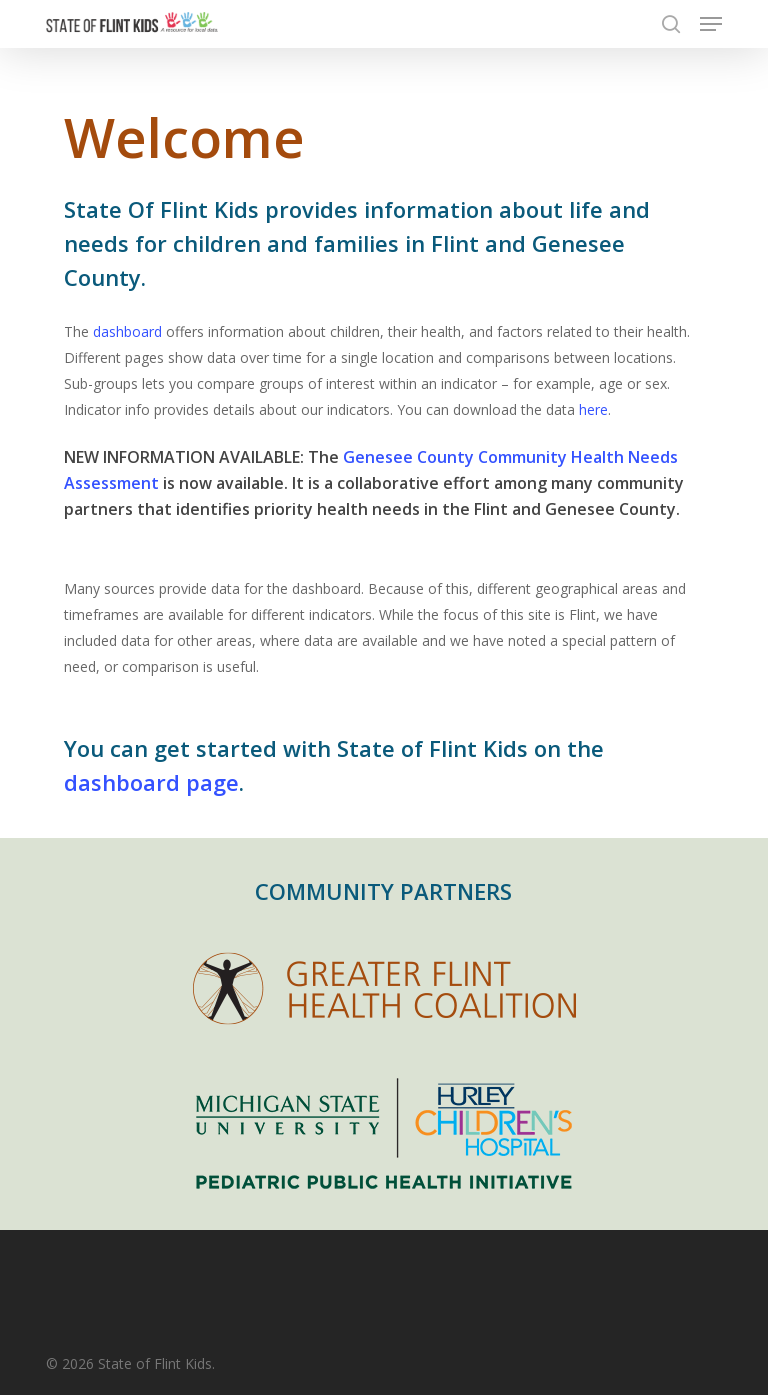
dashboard (127, 331)
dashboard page (151, 782)
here (593, 409)
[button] (711, 24)
